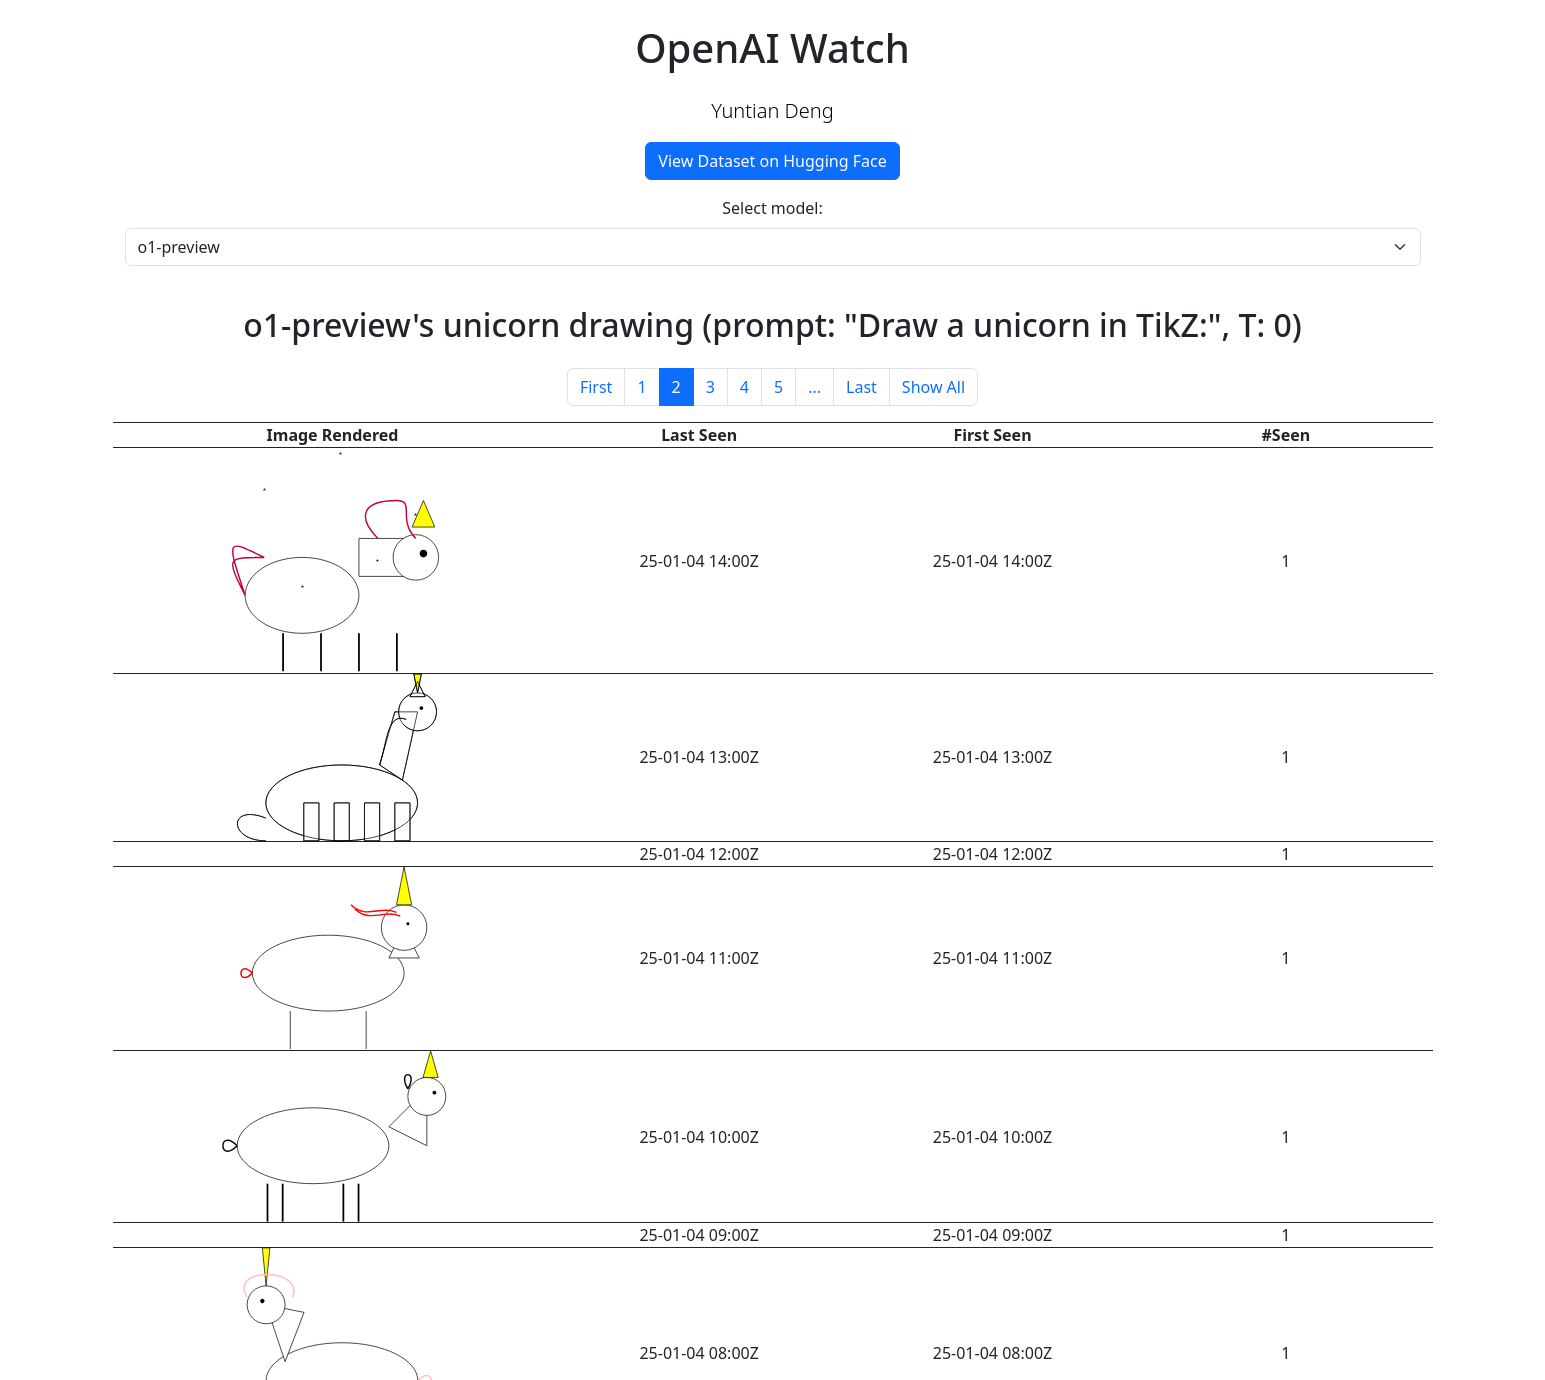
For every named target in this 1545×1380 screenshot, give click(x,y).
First (596, 387)
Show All (933, 387)
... (814, 387)
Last (861, 387)
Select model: (772, 208)
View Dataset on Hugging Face (772, 161)
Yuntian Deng (772, 110)
